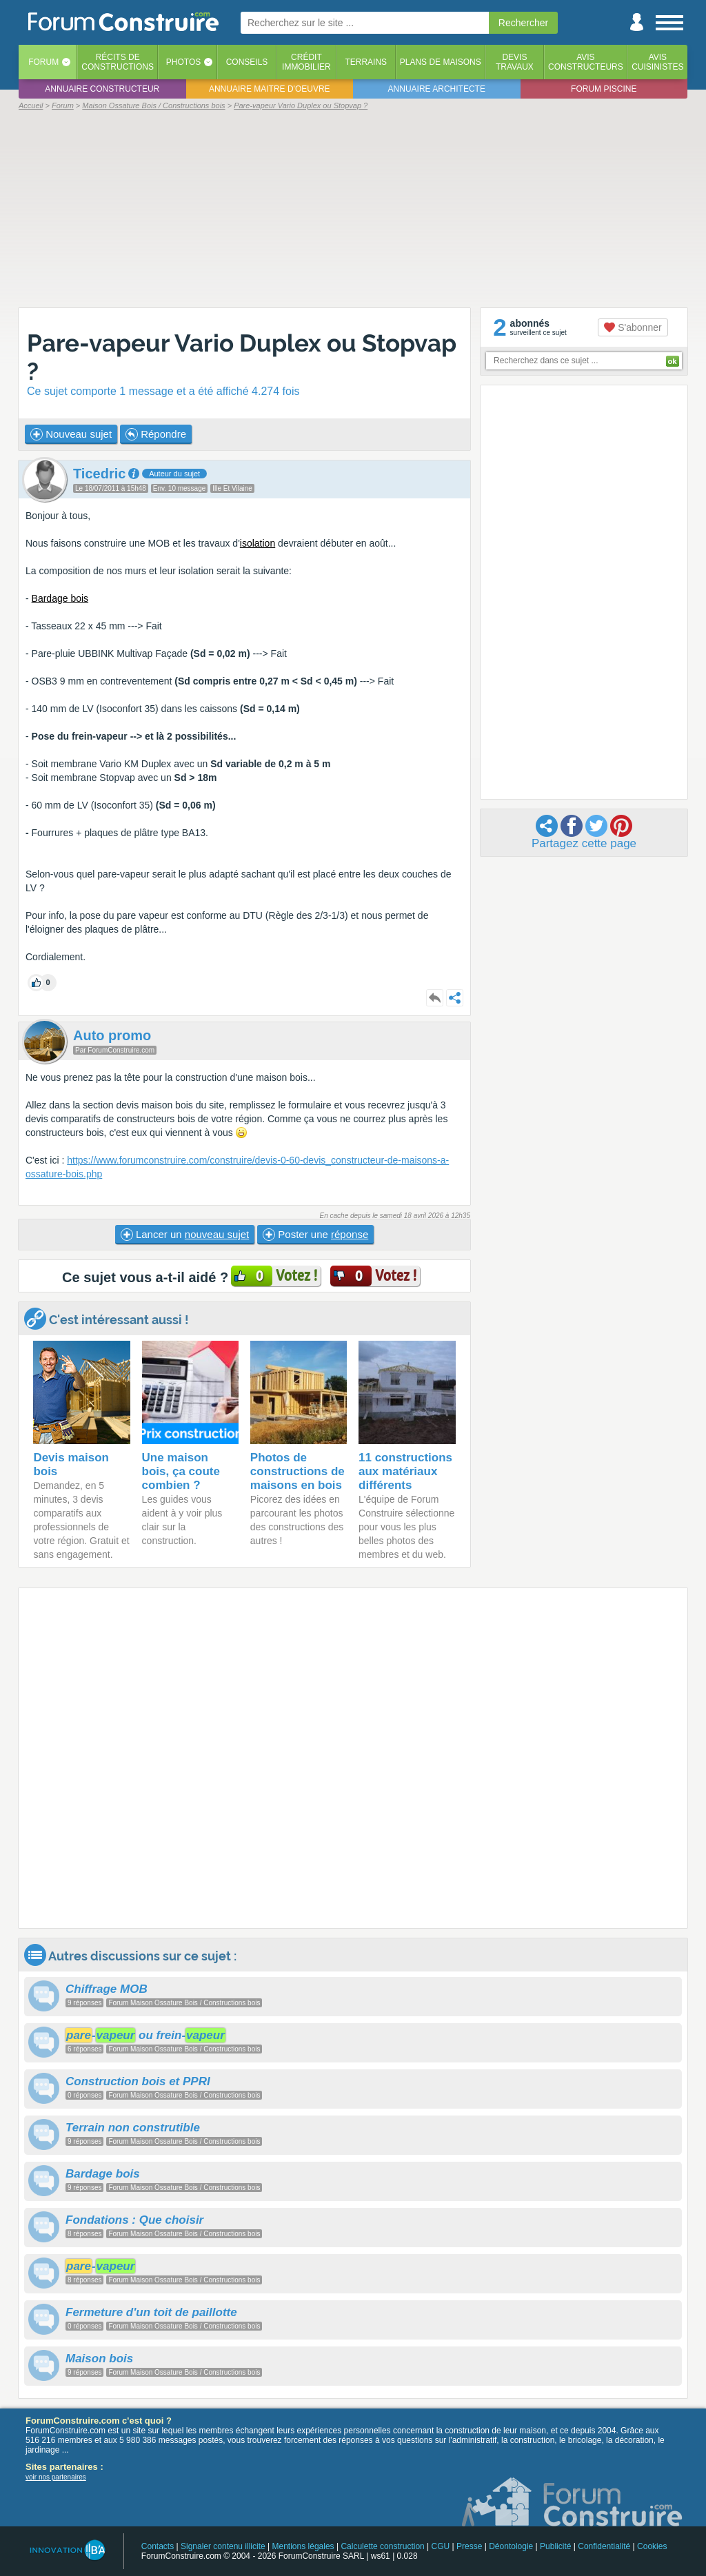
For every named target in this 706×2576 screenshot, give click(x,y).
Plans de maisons (440, 62)
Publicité (555, 2546)
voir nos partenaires (56, 2477)
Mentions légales (303, 2546)
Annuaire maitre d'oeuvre (269, 89)
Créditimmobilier (306, 62)
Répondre (155, 434)
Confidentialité (604, 2546)
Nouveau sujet (71, 434)
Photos (183, 62)
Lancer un (185, 1234)
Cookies (652, 2546)
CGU (441, 2546)
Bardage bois (60, 598)
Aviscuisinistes (657, 62)
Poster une (315, 1234)
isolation (257, 543)
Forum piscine (603, 89)
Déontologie (511, 2546)
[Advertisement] (353, 208)
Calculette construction (382, 2546)
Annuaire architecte (436, 89)
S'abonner (632, 327)
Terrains (366, 62)
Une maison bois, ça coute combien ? (181, 1471)
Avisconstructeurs (585, 62)
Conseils (247, 62)
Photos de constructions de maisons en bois (297, 1471)
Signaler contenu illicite (223, 2546)
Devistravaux (515, 62)
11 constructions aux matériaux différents (405, 1471)
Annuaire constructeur (102, 89)
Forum (43, 62)
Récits (117, 62)
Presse (469, 2546)
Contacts (157, 2546)
